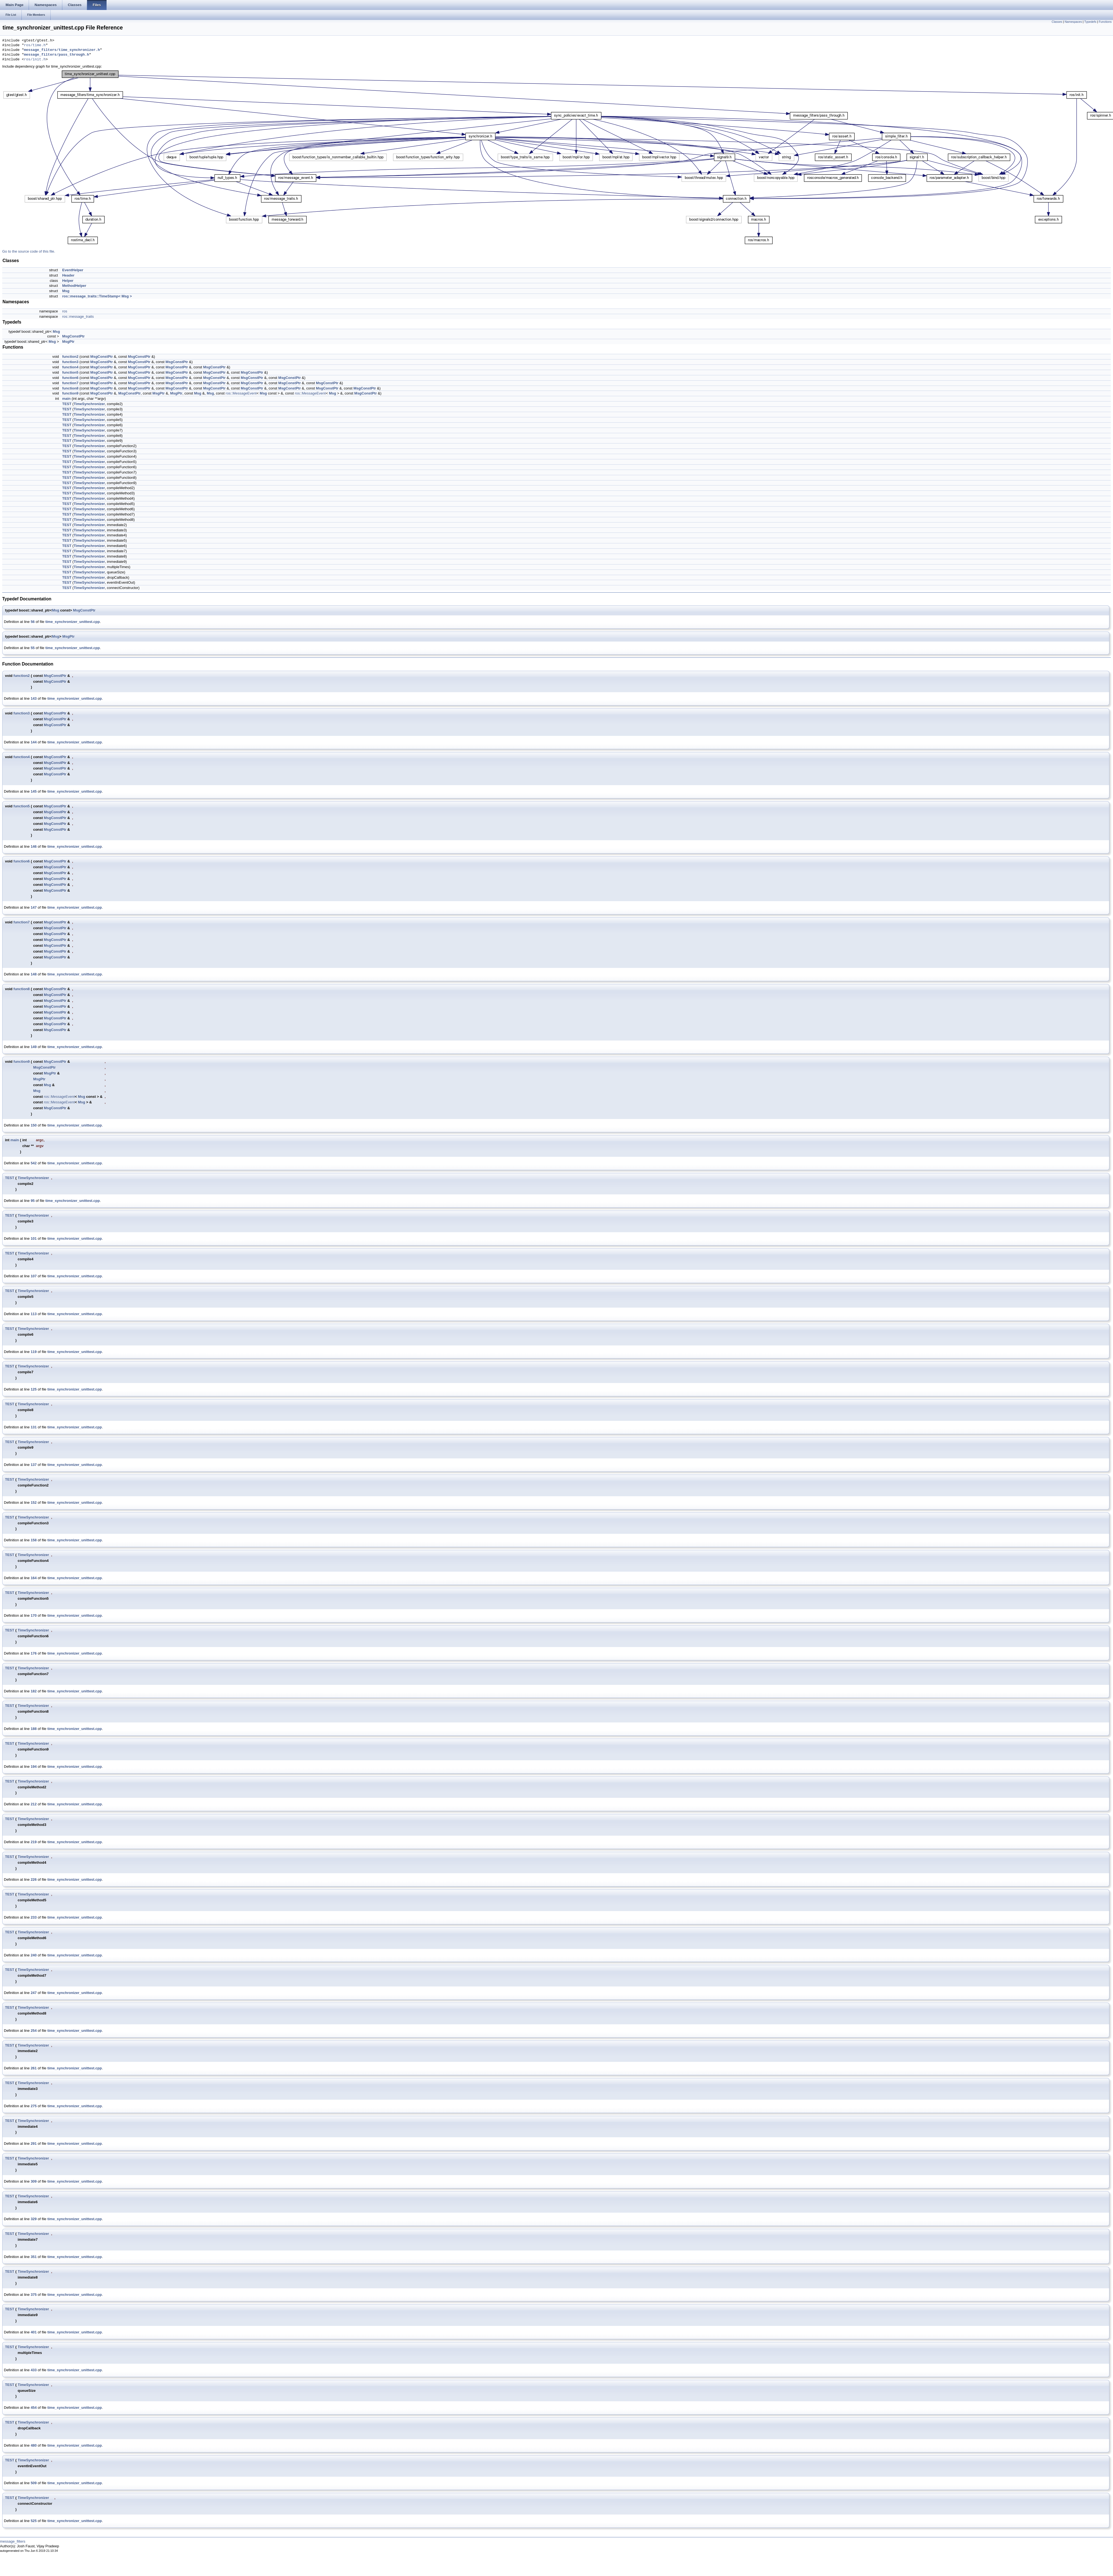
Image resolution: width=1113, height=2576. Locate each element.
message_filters (12, 2541)
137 (34, 1465)
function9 (70, 393)
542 (34, 1163)
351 (34, 2257)
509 (34, 2483)
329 (34, 2219)
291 (34, 2143)
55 (33, 648)
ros (64, 311)
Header (68, 275)
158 (34, 1540)
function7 (70, 383)
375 (34, 2294)
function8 (70, 388)
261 (34, 2068)
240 (34, 1955)
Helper (67, 280)
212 (34, 1804)
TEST (66, 404)
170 (34, 1615)
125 (34, 1389)
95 (33, 1201)
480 (34, 2445)
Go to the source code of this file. (28, 251)
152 (34, 1502)
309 (34, 2181)
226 (34, 1879)
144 (34, 742)
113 (34, 1314)
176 (34, 1653)
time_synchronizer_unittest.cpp (72, 622)
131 (34, 1427)
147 (34, 907)
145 (34, 791)
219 (34, 1842)
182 (34, 1691)
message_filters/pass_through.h (56, 54)
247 (34, 1993)
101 (34, 1238)
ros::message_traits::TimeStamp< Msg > (97, 296)
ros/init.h (35, 59)
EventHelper (72, 270)
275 (34, 2106)
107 (34, 1276)
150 (34, 1125)
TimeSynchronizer (89, 404)
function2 (70, 356)
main (66, 398)
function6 (70, 378)
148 (34, 974)
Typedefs (1090, 21)
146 (34, 846)
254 (34, 2030)
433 (34, 2370)
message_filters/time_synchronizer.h (62, 50)
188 (34, 1729)
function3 (70, 362)
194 (34, 1766)
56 (33, 622)
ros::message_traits (77, 316)
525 (34, 2521)
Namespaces (1073, 21)
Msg (65, 291)
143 (34, 698)
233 (34, 1917)
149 (34, 1047)
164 (34, 1578)
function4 (70, 367)
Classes (1057, 21)
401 (34, 2332)
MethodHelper (74, 286)
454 (34, 2407)
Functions (1105, 21)
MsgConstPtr (73, 336)
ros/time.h (35, 45)
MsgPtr (68, 341)
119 (34, 1352)
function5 (70, 372)
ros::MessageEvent (241, 393)
